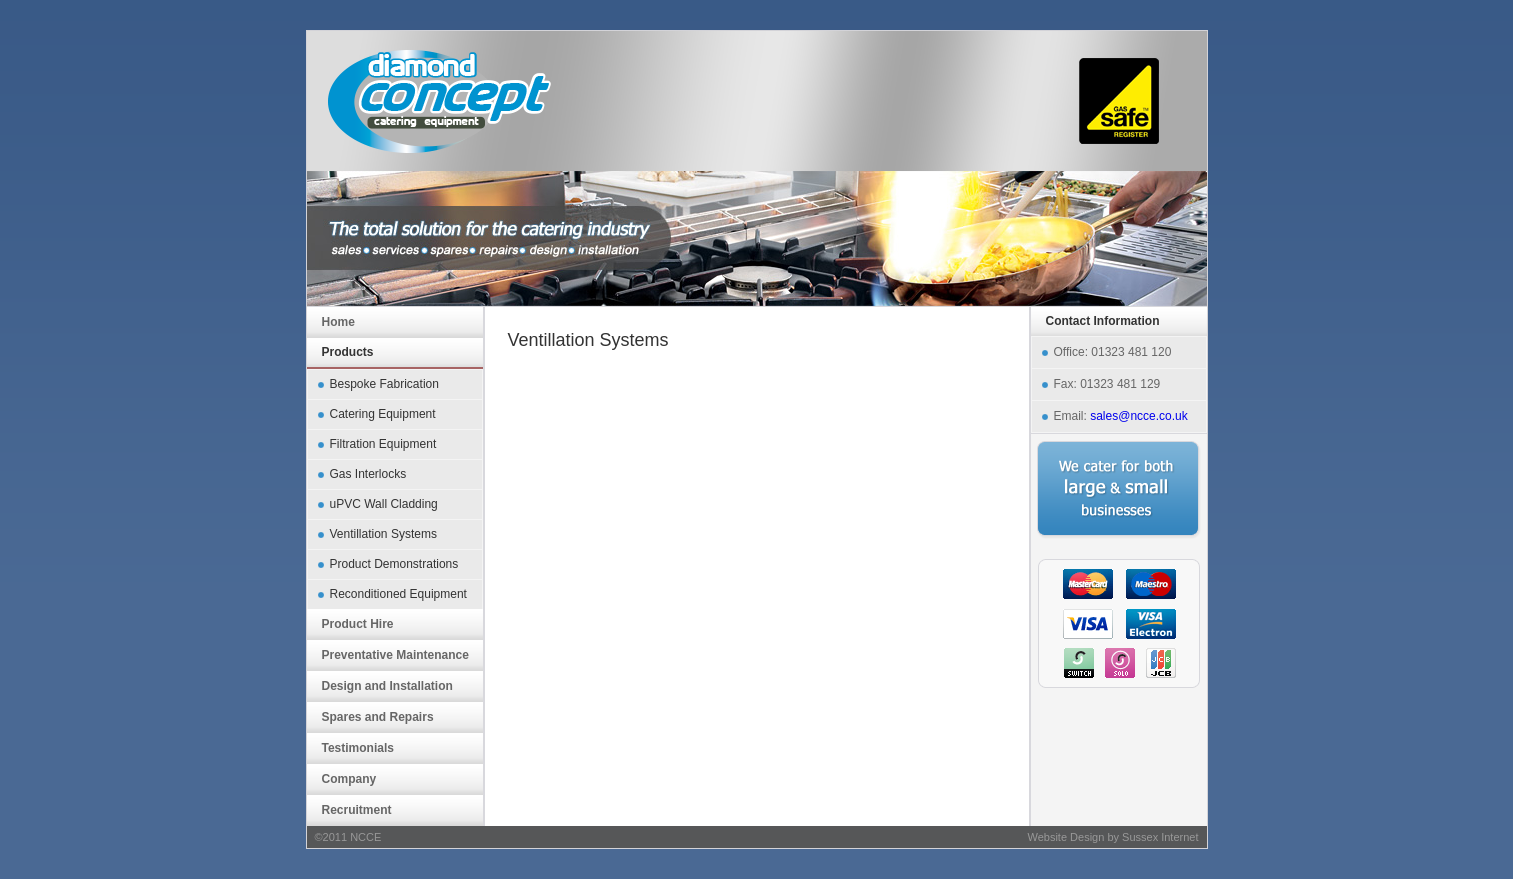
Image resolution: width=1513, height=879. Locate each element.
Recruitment (357, 810)
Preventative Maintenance (395, 655)
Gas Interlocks (368, 474)
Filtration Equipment (383, 444)
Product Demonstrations (394, 564)
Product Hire (358, 624)
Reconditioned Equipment (398, 594)
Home (338, 322)
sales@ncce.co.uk (1139, 416)
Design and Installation (387, 686)
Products (348, 352)
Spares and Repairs (378, 717)
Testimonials (358, 748)
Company (349, 779)
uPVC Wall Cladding (384, 504)
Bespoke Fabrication (384, 384)
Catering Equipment (383, 414)
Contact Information (1103, 321)
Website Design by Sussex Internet (1113, 837)
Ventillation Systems (383, 534)
